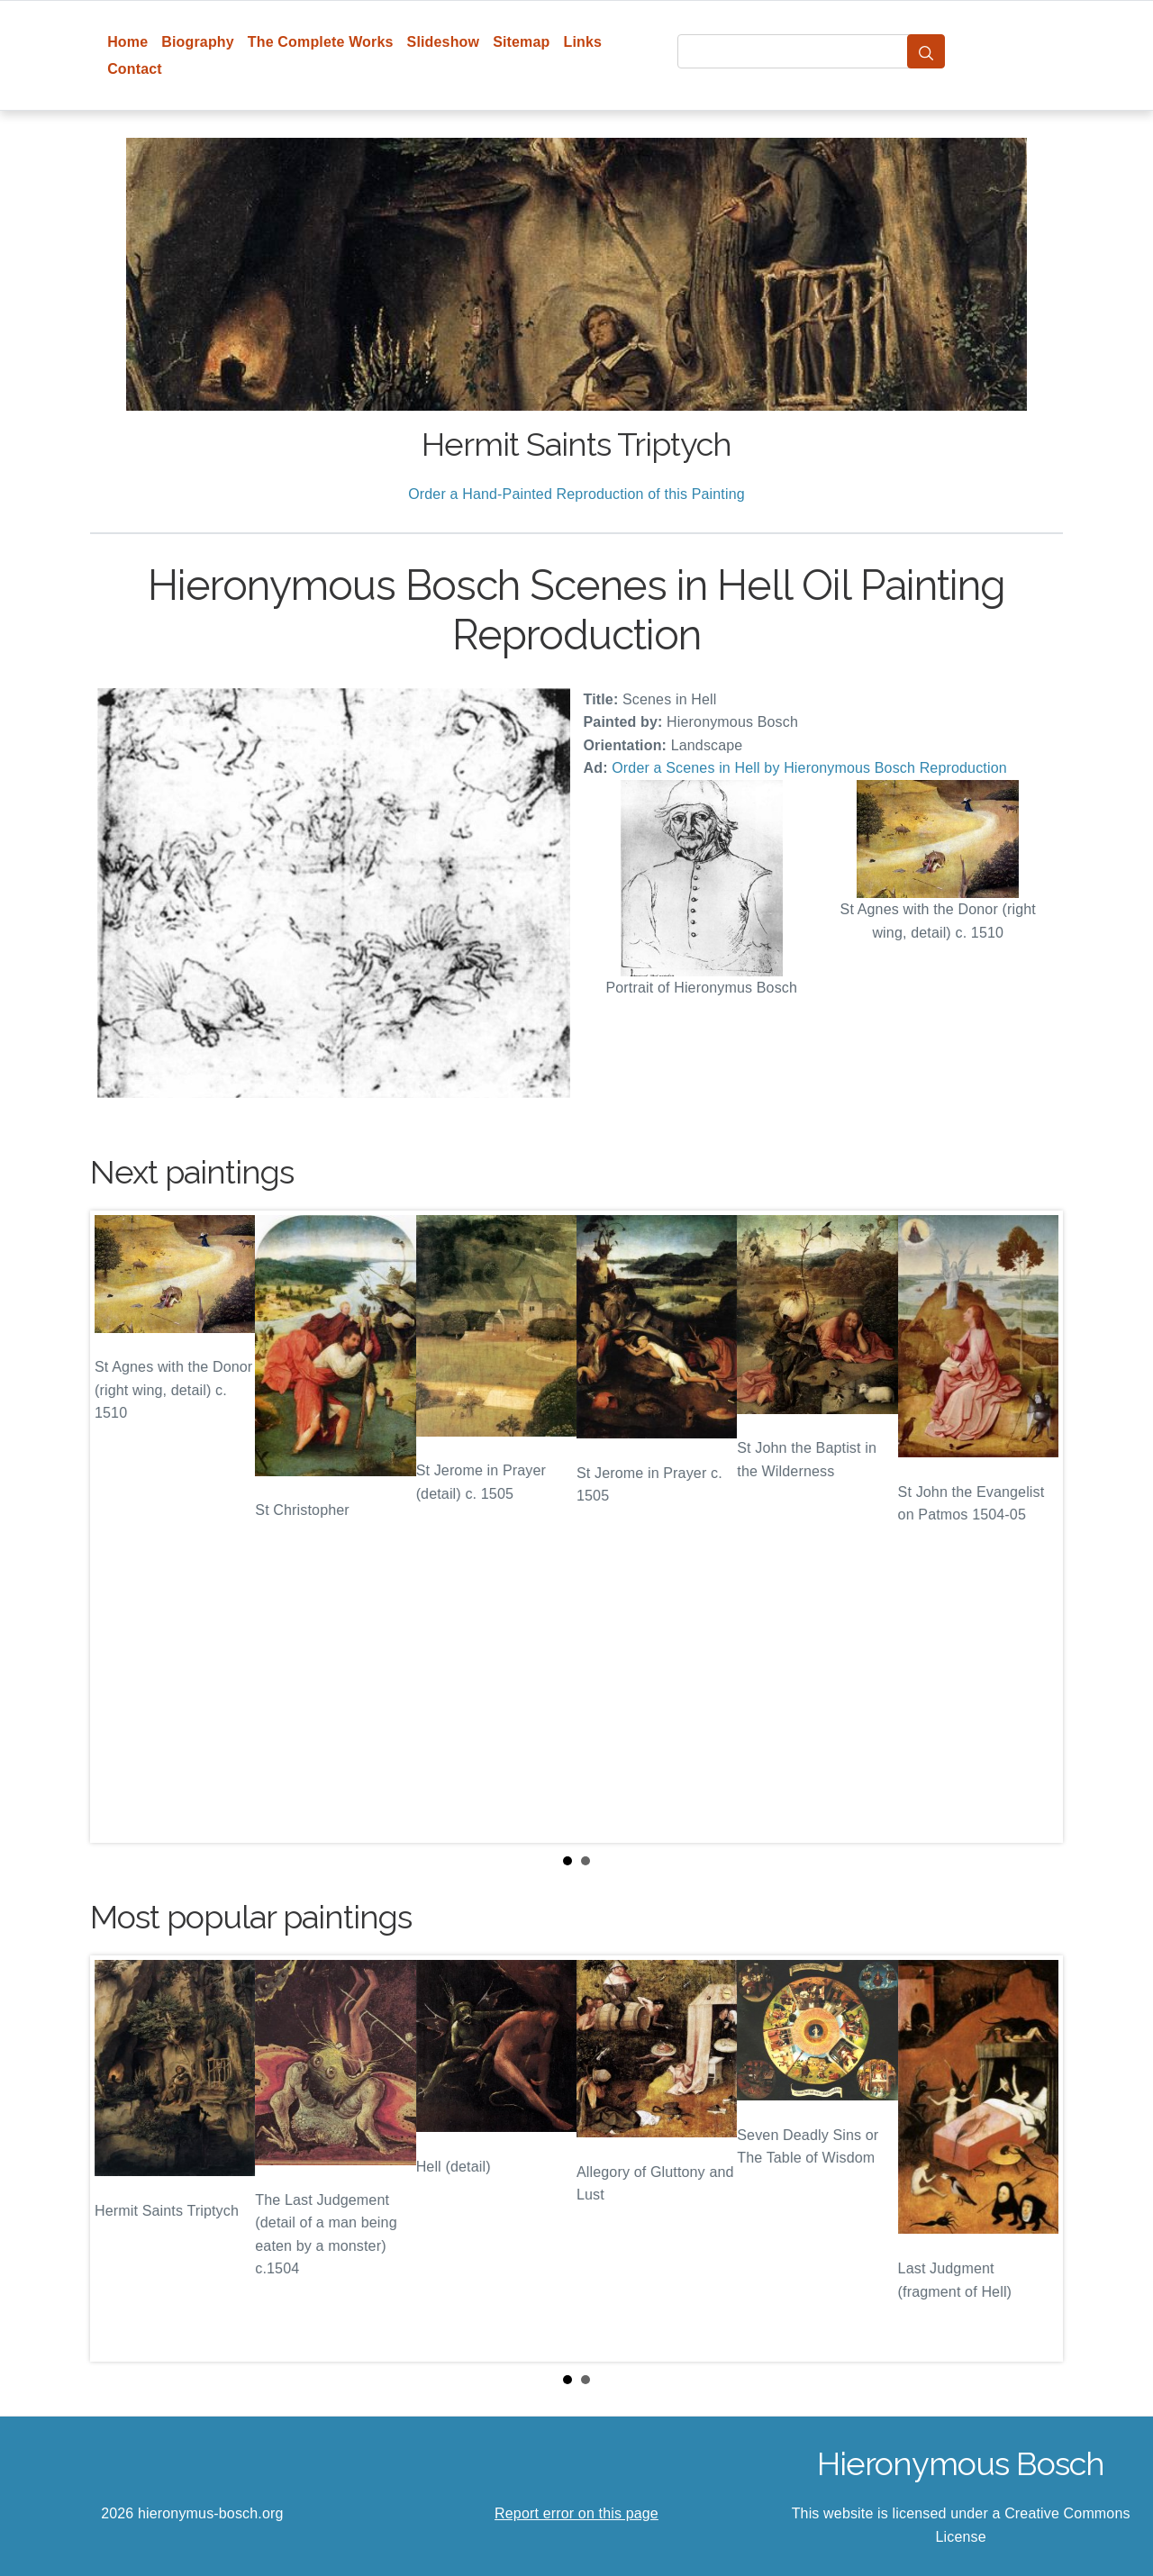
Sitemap (521, 42)
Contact (134, 69)
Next (1035, 1526)
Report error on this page (576, 2513)
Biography (197, 42)
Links (583, 42)
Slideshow (443, 42)
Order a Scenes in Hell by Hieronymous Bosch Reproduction (809, 768)
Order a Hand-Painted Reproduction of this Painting (576, 494)
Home (127, 42)
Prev (118, 1526)
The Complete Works (321, 42)
